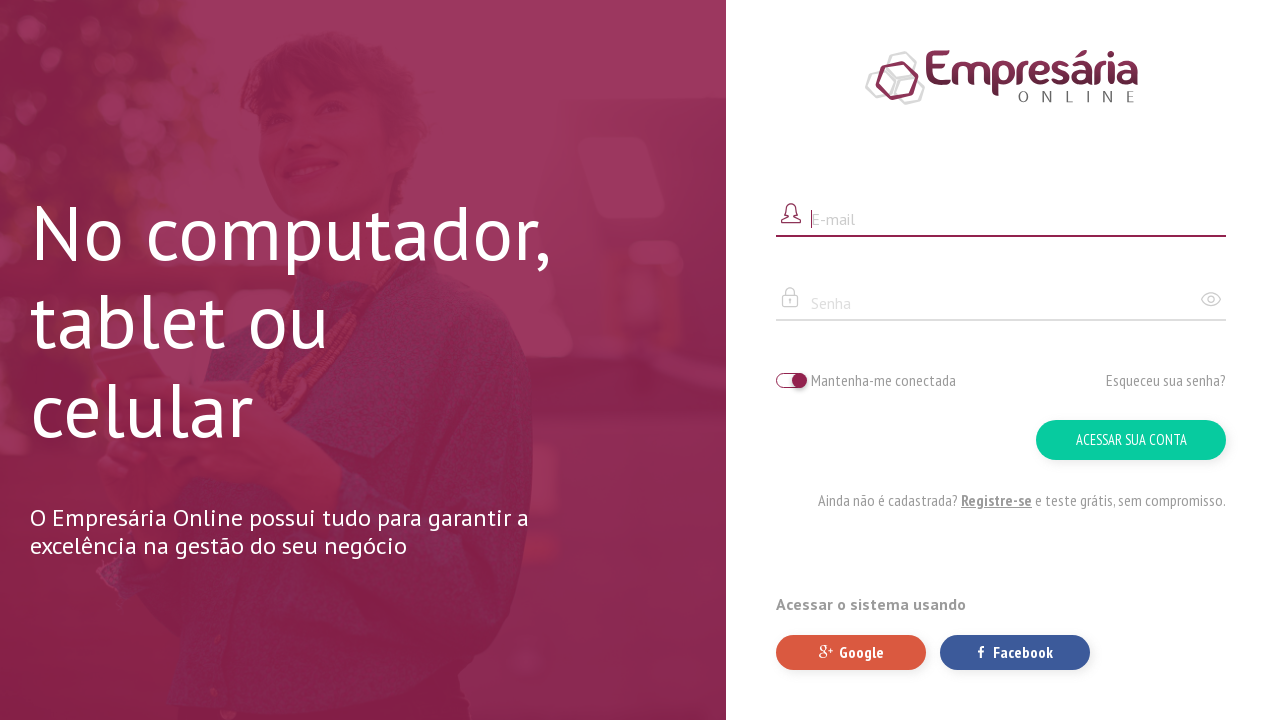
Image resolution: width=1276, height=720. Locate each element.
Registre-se (996, 500)
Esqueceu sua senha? (1166, 380)
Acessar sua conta (1131, 439)
